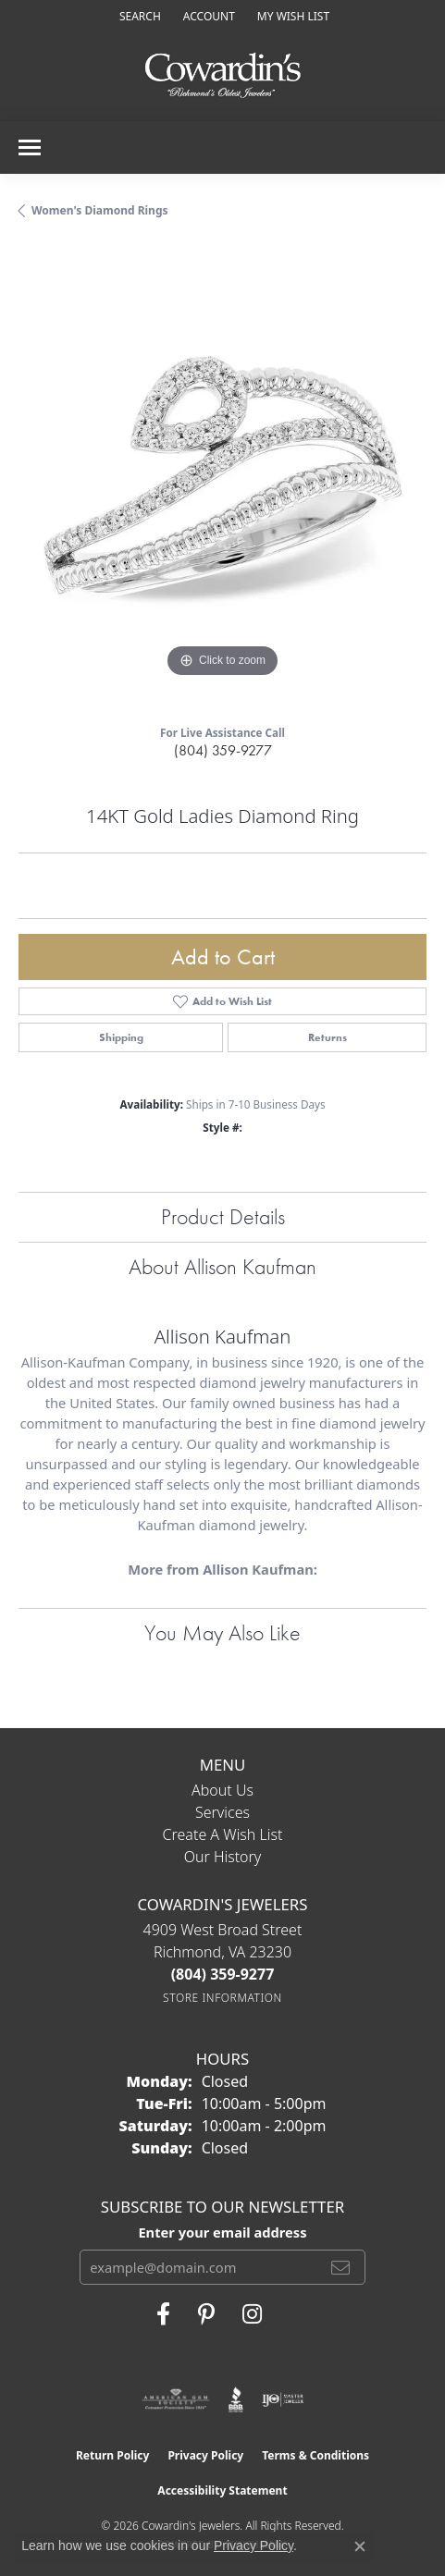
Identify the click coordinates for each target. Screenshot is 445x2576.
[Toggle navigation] (29, 147)
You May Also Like (222, 1632)
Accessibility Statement (222, 2490)
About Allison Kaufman (222, 1266)
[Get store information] (222, 1998)
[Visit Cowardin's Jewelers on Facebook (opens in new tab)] (163, 2314)
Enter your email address (222, 2232)
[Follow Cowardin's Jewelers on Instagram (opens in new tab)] (252, 2314)
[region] (222, 478)
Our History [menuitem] (223, 1856)
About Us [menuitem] (222, 1790)
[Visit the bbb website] (236, 2399)
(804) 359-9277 (223, 750)
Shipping (121, 1037)
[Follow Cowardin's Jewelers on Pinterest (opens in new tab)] (206, 2314)
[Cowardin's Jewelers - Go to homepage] (223, 76)
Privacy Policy (205, 2455)
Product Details (223, 1216)
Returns (327, 1037)
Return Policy (113, 2455)
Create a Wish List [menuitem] (223, 1834)
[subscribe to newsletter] (340, 2267)
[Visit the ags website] (176, 2399)
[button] (138, 16)
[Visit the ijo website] (282, 2399)
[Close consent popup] (359, 2546)
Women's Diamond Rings (99, 210)
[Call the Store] (223, 1974)
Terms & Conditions (315, 2455)
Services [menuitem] (222, 1812)
